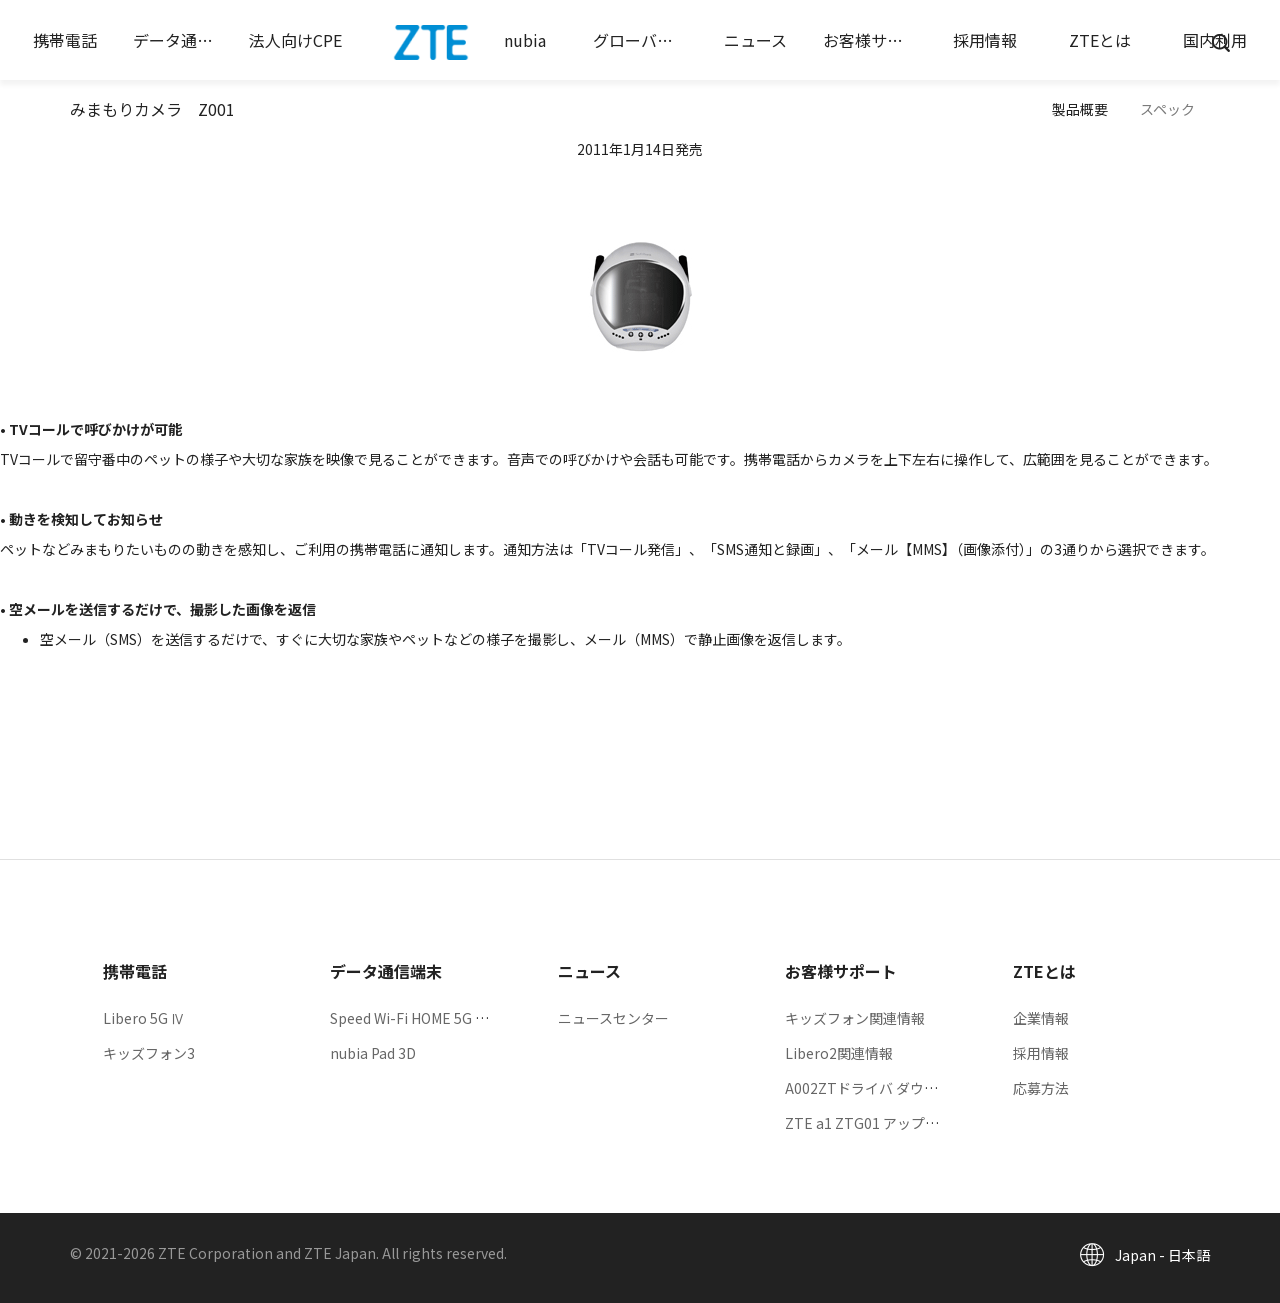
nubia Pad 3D (373, 1053)
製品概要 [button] (1080, 109)
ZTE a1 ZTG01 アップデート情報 (890, 1123)
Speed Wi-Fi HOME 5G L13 (414, 1018)
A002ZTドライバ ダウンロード (882, 1088)
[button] (65, 40)
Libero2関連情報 (839, 1053)
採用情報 (1041, 1053)
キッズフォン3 (149, 1053)
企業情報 (1041, 1018)
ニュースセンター (613, 1018)
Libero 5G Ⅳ (144, 1018)
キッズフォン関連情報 (855, 1018)
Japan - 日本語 (1162, 1255)
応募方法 (1041, 1088)
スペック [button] (1167, 109)
